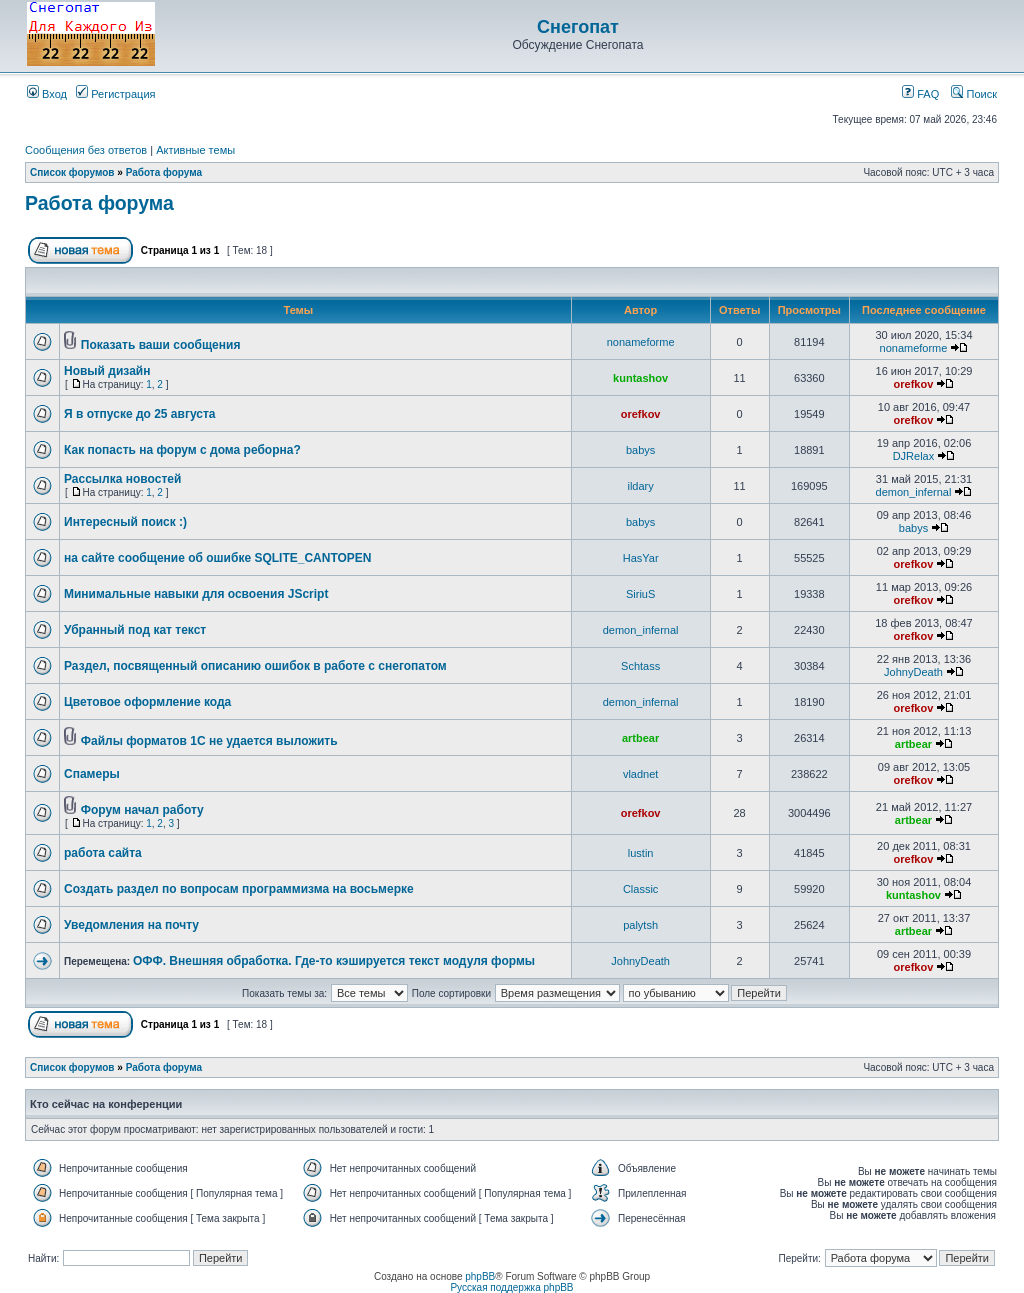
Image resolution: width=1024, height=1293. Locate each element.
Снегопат (578, 27)
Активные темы (195, 150)
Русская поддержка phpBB (511, 1287)
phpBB (480, 1276)
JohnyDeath (913, 672)
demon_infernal (914, 492)
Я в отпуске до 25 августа (140, 414)
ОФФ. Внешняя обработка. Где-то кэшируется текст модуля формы (334, 961)
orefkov (914, 384)
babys (640, 450)
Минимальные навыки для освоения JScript (196, 594)
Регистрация (115, 94)
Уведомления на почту (131, 925)
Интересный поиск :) (125, 522)
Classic (640, 889)
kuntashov (640, 378)
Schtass (640, 666)
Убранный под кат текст (135, 630)
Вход (47, 94)
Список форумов (72, 172)
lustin (641, 853)
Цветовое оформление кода (147, 702)
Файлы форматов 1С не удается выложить (209, 741)
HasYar (641, 558)
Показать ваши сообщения (161, 345)
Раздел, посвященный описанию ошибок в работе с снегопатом (255, 666)
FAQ (920, 94)
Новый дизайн (107, 371)
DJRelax (914, 456)
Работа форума (164, 172)
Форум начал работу (142, 810)
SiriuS (640, 594)
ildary (640, 486)
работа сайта (103, 853)
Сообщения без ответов (86, 150)
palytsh (640, 925)
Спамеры (92, 774)
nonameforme (641, 342)
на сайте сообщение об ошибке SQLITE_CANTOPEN (218, 558)
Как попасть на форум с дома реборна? (182, 450)
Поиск (974, 94)
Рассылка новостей (122, 479)
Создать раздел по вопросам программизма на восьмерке (239, 889)
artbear (640, 738)
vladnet (640, 774)
